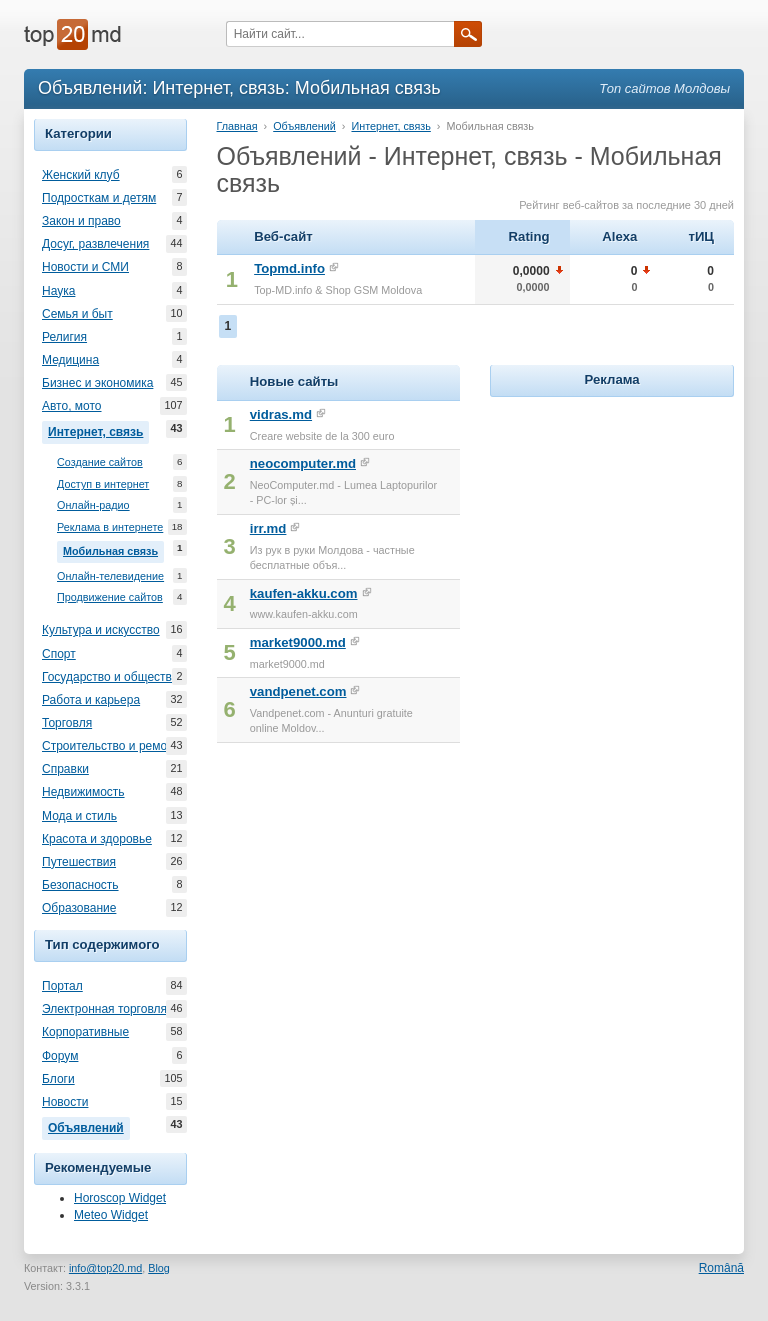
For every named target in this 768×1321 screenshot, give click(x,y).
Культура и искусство (101, 630)
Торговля (67, 723)
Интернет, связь (98, 430)
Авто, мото (72, 406)
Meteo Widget (111, 1215)
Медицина (70, 360)
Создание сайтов (100, 462)
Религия (64, 337)
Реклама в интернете (110, 527)
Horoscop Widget (120, 1198)
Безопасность (80, 885)
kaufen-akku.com (304, 593)
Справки (65, 769)
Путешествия (79, 862)
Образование (79, 908)
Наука (58, 291)
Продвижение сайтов (110, 597)
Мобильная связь (113, 549)
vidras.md (281, 414)
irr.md (268, 528)
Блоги (58, 1079)
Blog (159, 1268)
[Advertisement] (628, 527)
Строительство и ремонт (110, 746)
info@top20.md (105, 1268)
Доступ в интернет (103, 484)
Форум (60, 1056)
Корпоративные (85, 1032)
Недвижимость (83, 792)
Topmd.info (289, 268)
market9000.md (298, 642)
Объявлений (89, 1126)
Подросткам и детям (99, 198)
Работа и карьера (91, 700)
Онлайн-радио (93, 505)
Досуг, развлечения (95, 244)
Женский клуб (81, 175)
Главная (237, 126)
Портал (62, 986)
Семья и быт (77, 314)
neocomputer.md (303, 463)
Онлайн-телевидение (110, 576)
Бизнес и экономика (97, 383)
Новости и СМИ (85, 267)
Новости (65, 1102)
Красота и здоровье (97, 839)
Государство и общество (110, 677)
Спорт (59, 654)
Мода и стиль (79, 816)
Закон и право (81, 221)
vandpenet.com (298, 691)
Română (721, 1268)
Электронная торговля (104, 1009)
